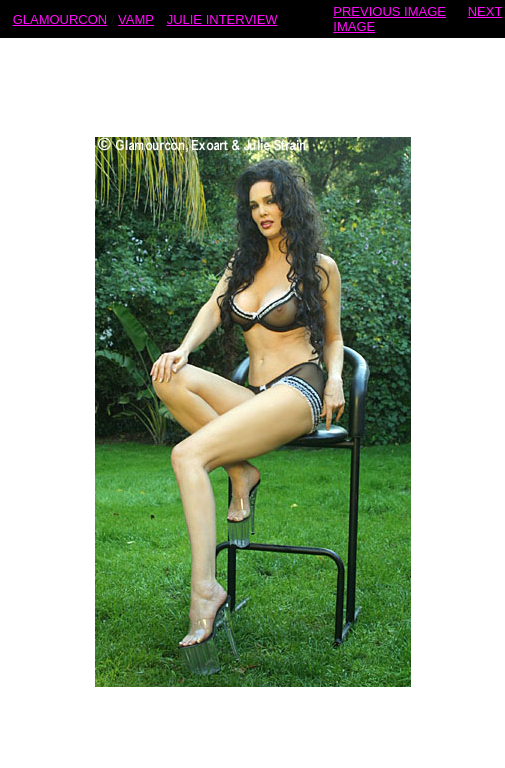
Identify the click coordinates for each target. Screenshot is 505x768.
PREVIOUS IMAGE (389, 10)
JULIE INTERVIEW (222, 18)
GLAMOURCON (60, 18)
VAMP (136, 18)
